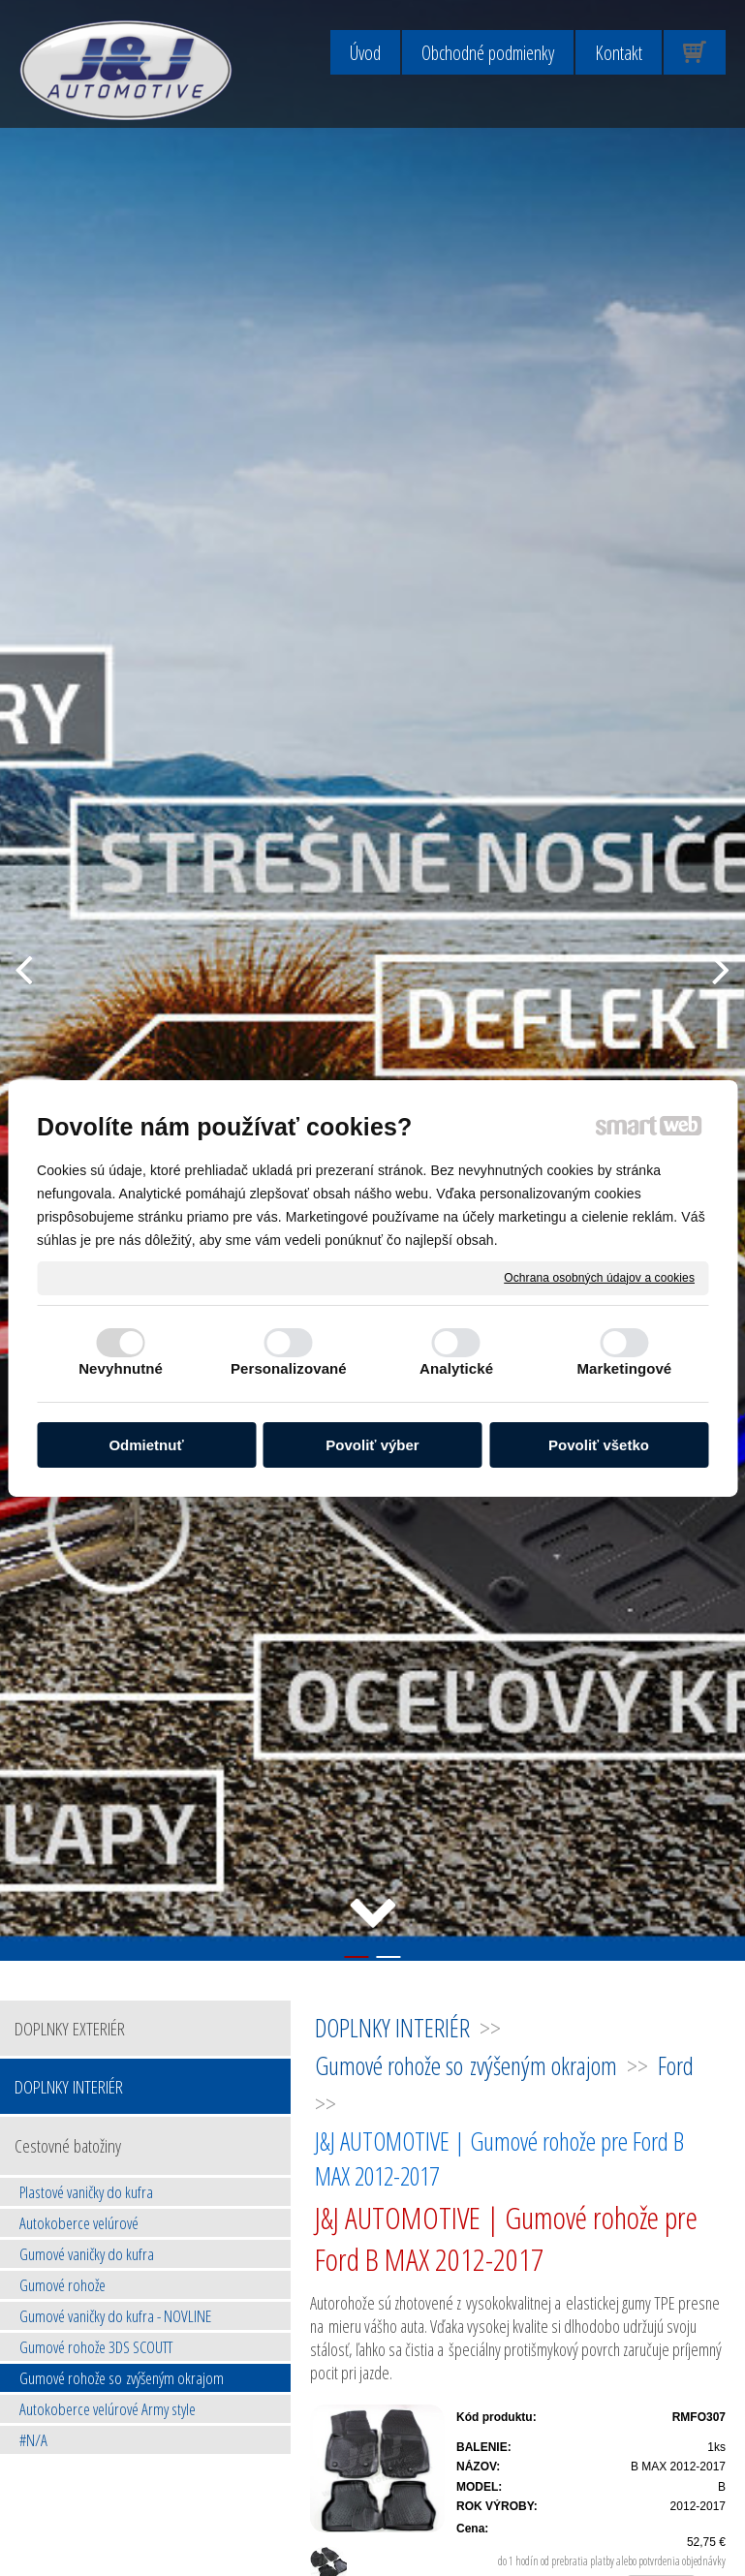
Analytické (456, 1368)
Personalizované (289, 1368)
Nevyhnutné (120, 1368)
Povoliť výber (372, 1445)
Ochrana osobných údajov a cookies (599, 1277)
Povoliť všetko (598, 1445)
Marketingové (623, 1368)
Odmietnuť (146, 1445)
